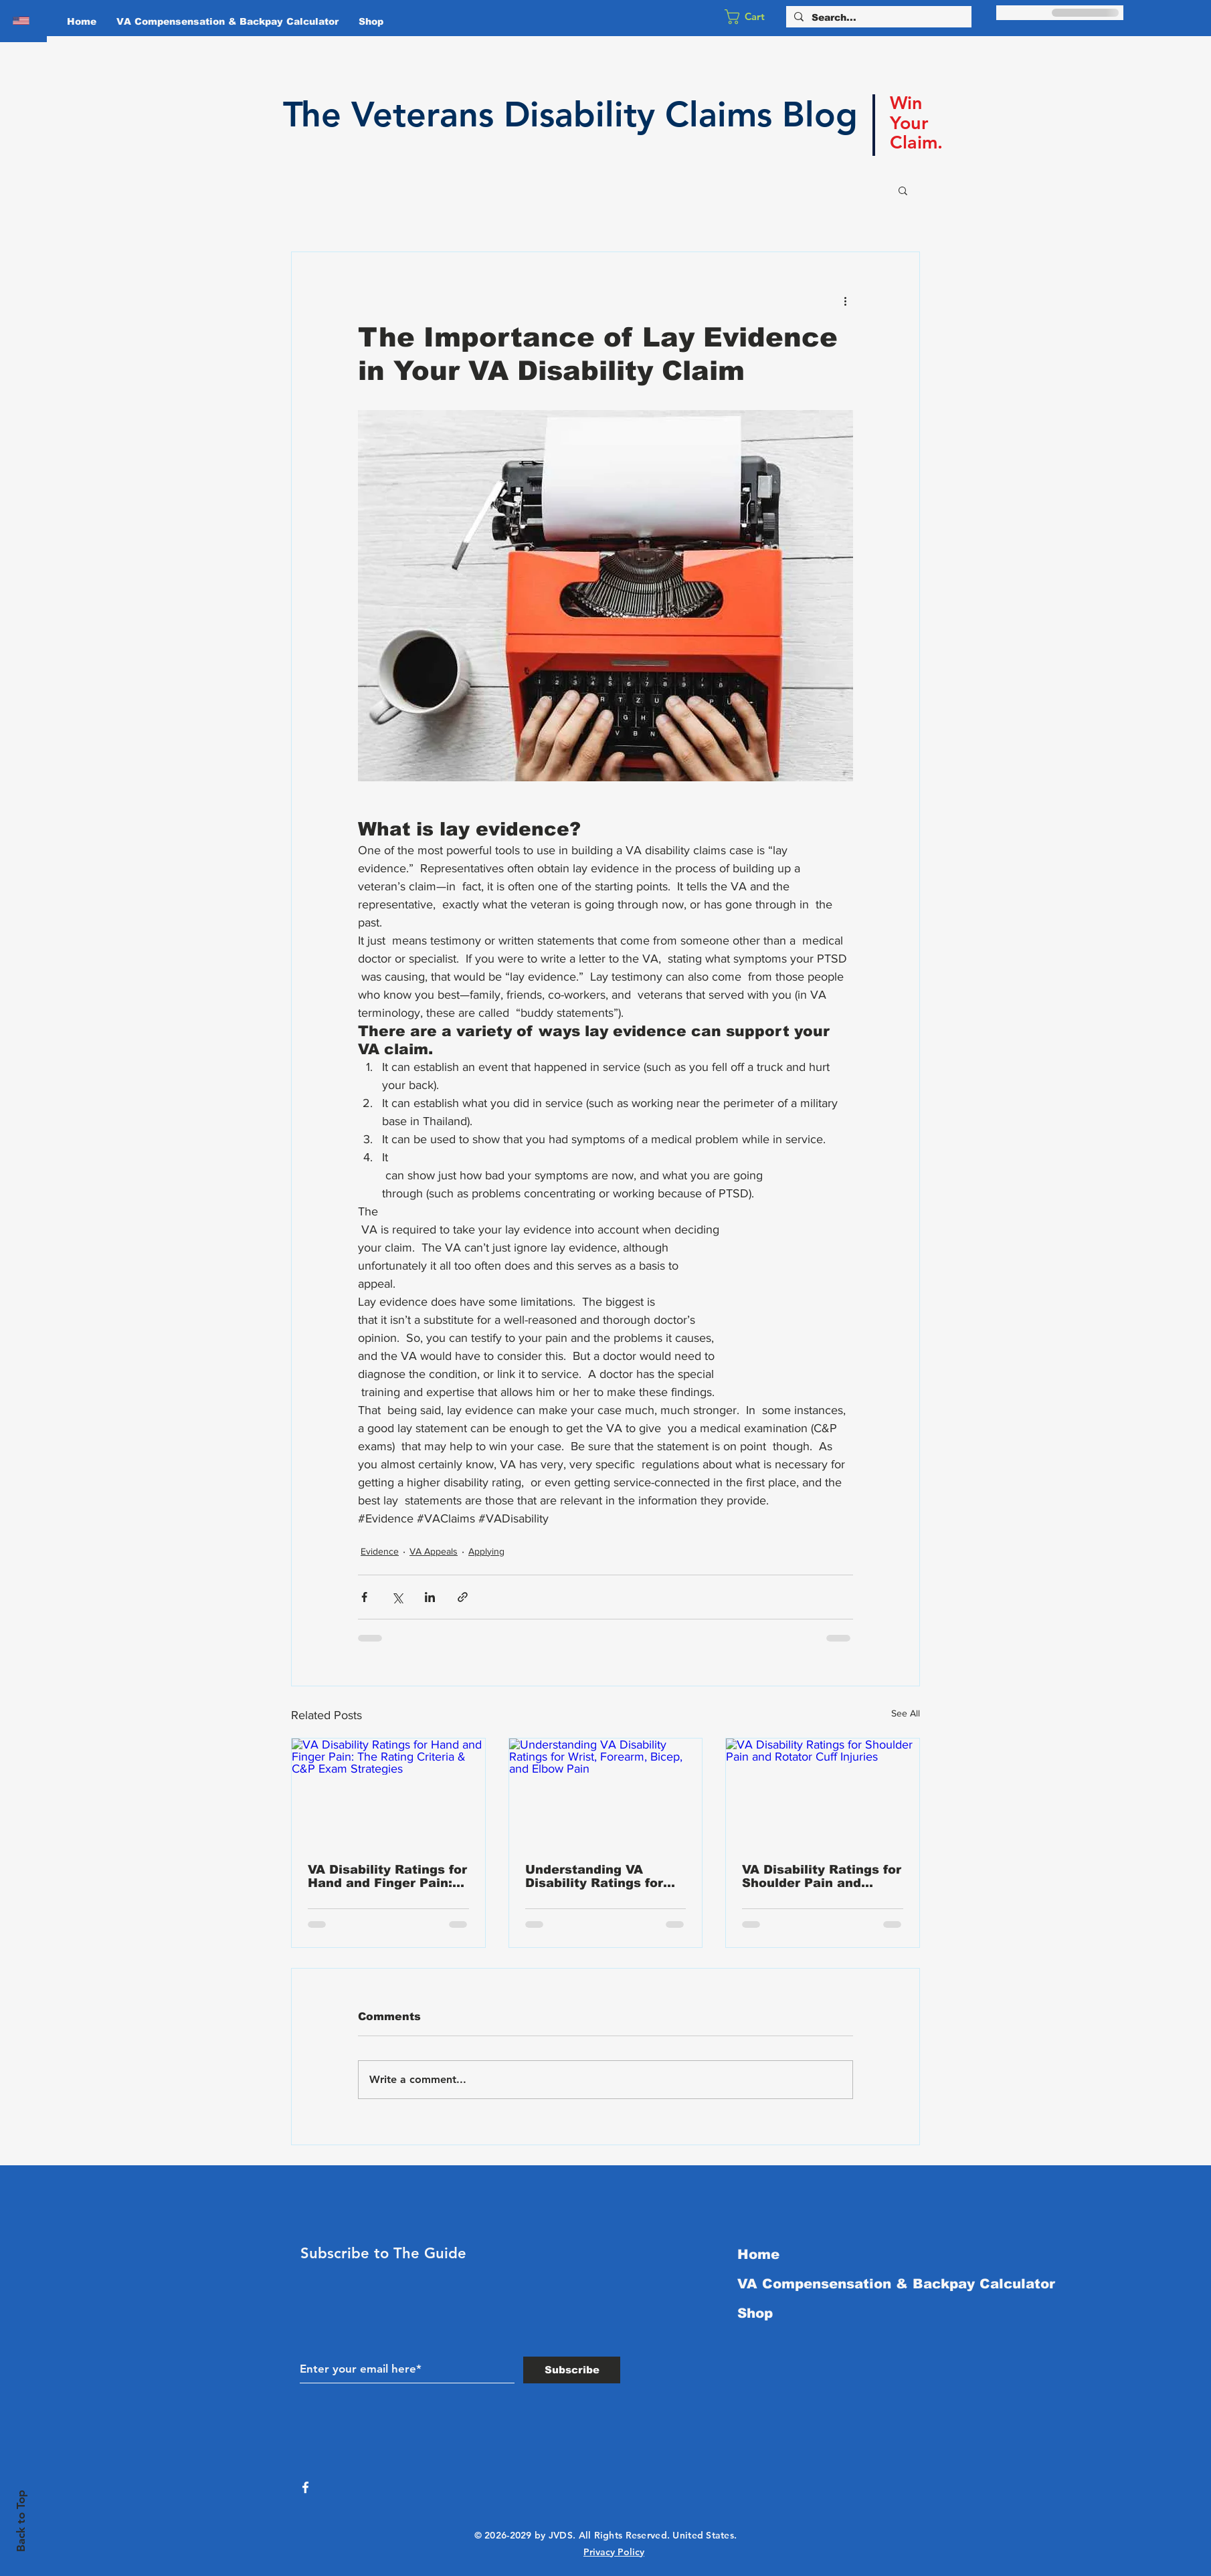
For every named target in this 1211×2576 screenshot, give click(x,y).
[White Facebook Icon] (305, 2487)
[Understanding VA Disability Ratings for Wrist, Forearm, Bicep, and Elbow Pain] (606, 1793)
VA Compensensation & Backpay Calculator (884, 2283)
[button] (753, 16)
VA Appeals (433, 1551)
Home (758, 2254)
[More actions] (845, 300)
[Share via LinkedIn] (430, 1597)
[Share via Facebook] (364, 1597)
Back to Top (20, 2521)
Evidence (380, 1551)
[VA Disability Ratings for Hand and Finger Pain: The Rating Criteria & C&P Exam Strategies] (388, 1793)
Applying (486, 1551)
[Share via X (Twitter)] (397, 1597)
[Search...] (877, 18)
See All (905, 1713)
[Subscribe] (571, 2370)
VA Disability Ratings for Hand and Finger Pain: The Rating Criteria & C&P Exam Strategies (387, 1876)
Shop (755, 2313)
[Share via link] (462, 1597)
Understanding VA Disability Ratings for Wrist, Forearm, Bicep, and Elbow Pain (598, 1876)
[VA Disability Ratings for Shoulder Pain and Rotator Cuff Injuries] (822, 1793)
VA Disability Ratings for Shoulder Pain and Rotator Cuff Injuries (821, 1876)
